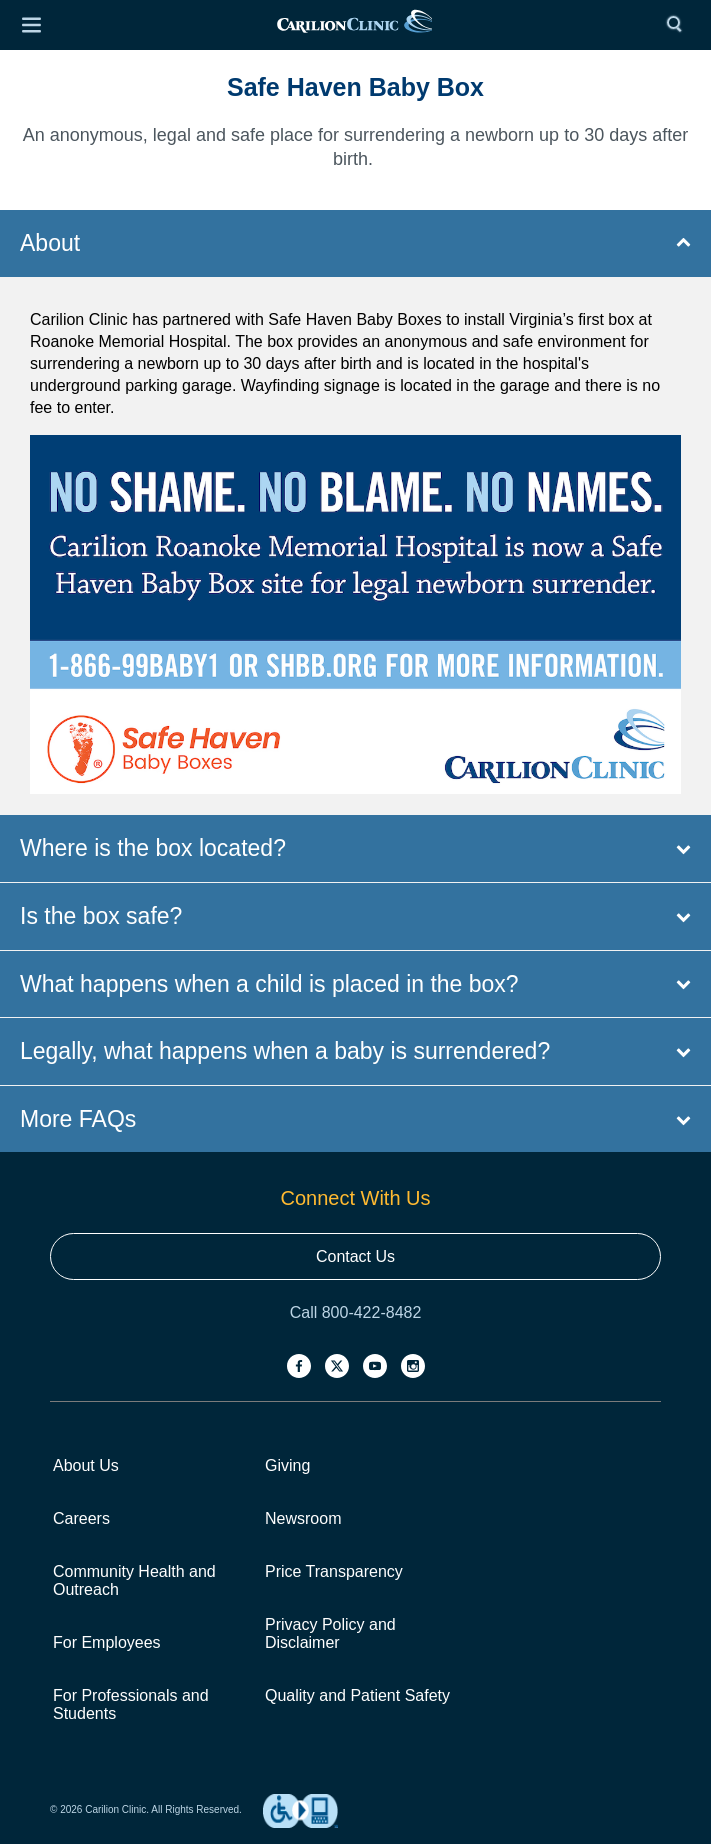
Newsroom (303, 1518)
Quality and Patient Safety (357, 1695)
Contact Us (355, 1256)
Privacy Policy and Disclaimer (330, 1633)
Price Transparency (334, 1571)
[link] (355, 25)
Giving (287, 1465)
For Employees (107, 1642)
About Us (86, 1465)
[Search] (679, 25)
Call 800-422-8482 (356, 1312)
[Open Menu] (31, 25)
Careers (81, 1518)
